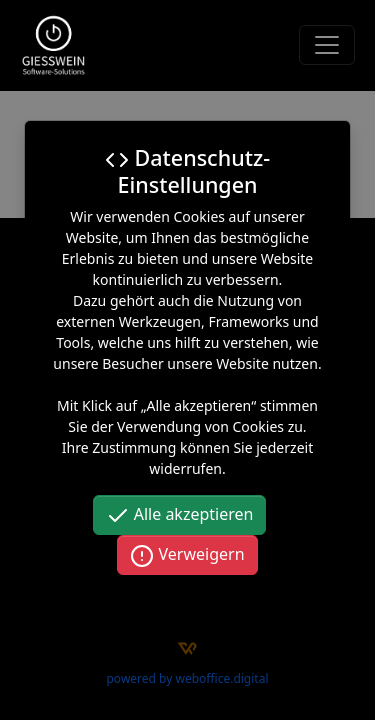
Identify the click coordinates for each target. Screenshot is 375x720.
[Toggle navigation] (327, 45)
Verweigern (187, 555)
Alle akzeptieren (180, 515)
